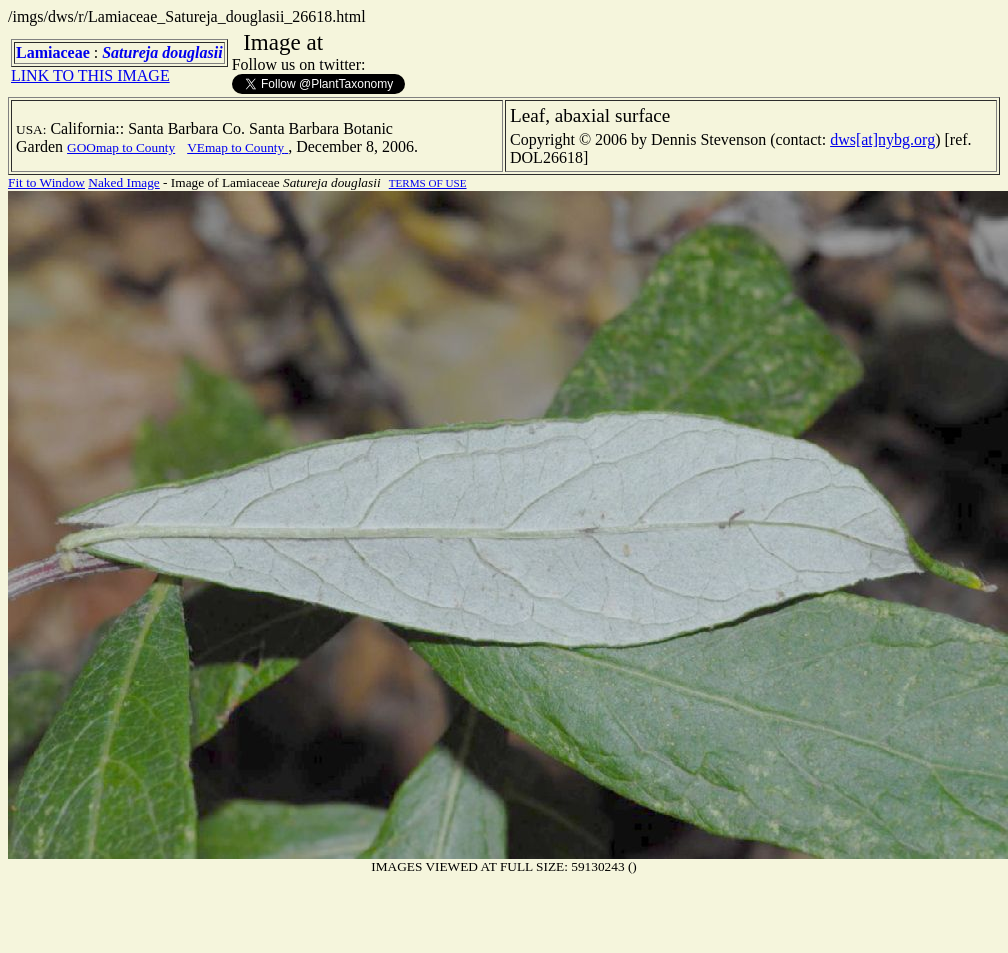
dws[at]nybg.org (882, 139)
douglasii (192, 52)
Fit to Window (46, 182)
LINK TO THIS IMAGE (90, 75)
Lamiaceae (53, 52)
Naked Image (123, 182)
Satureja (130, 52)
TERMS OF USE (428, 183)
